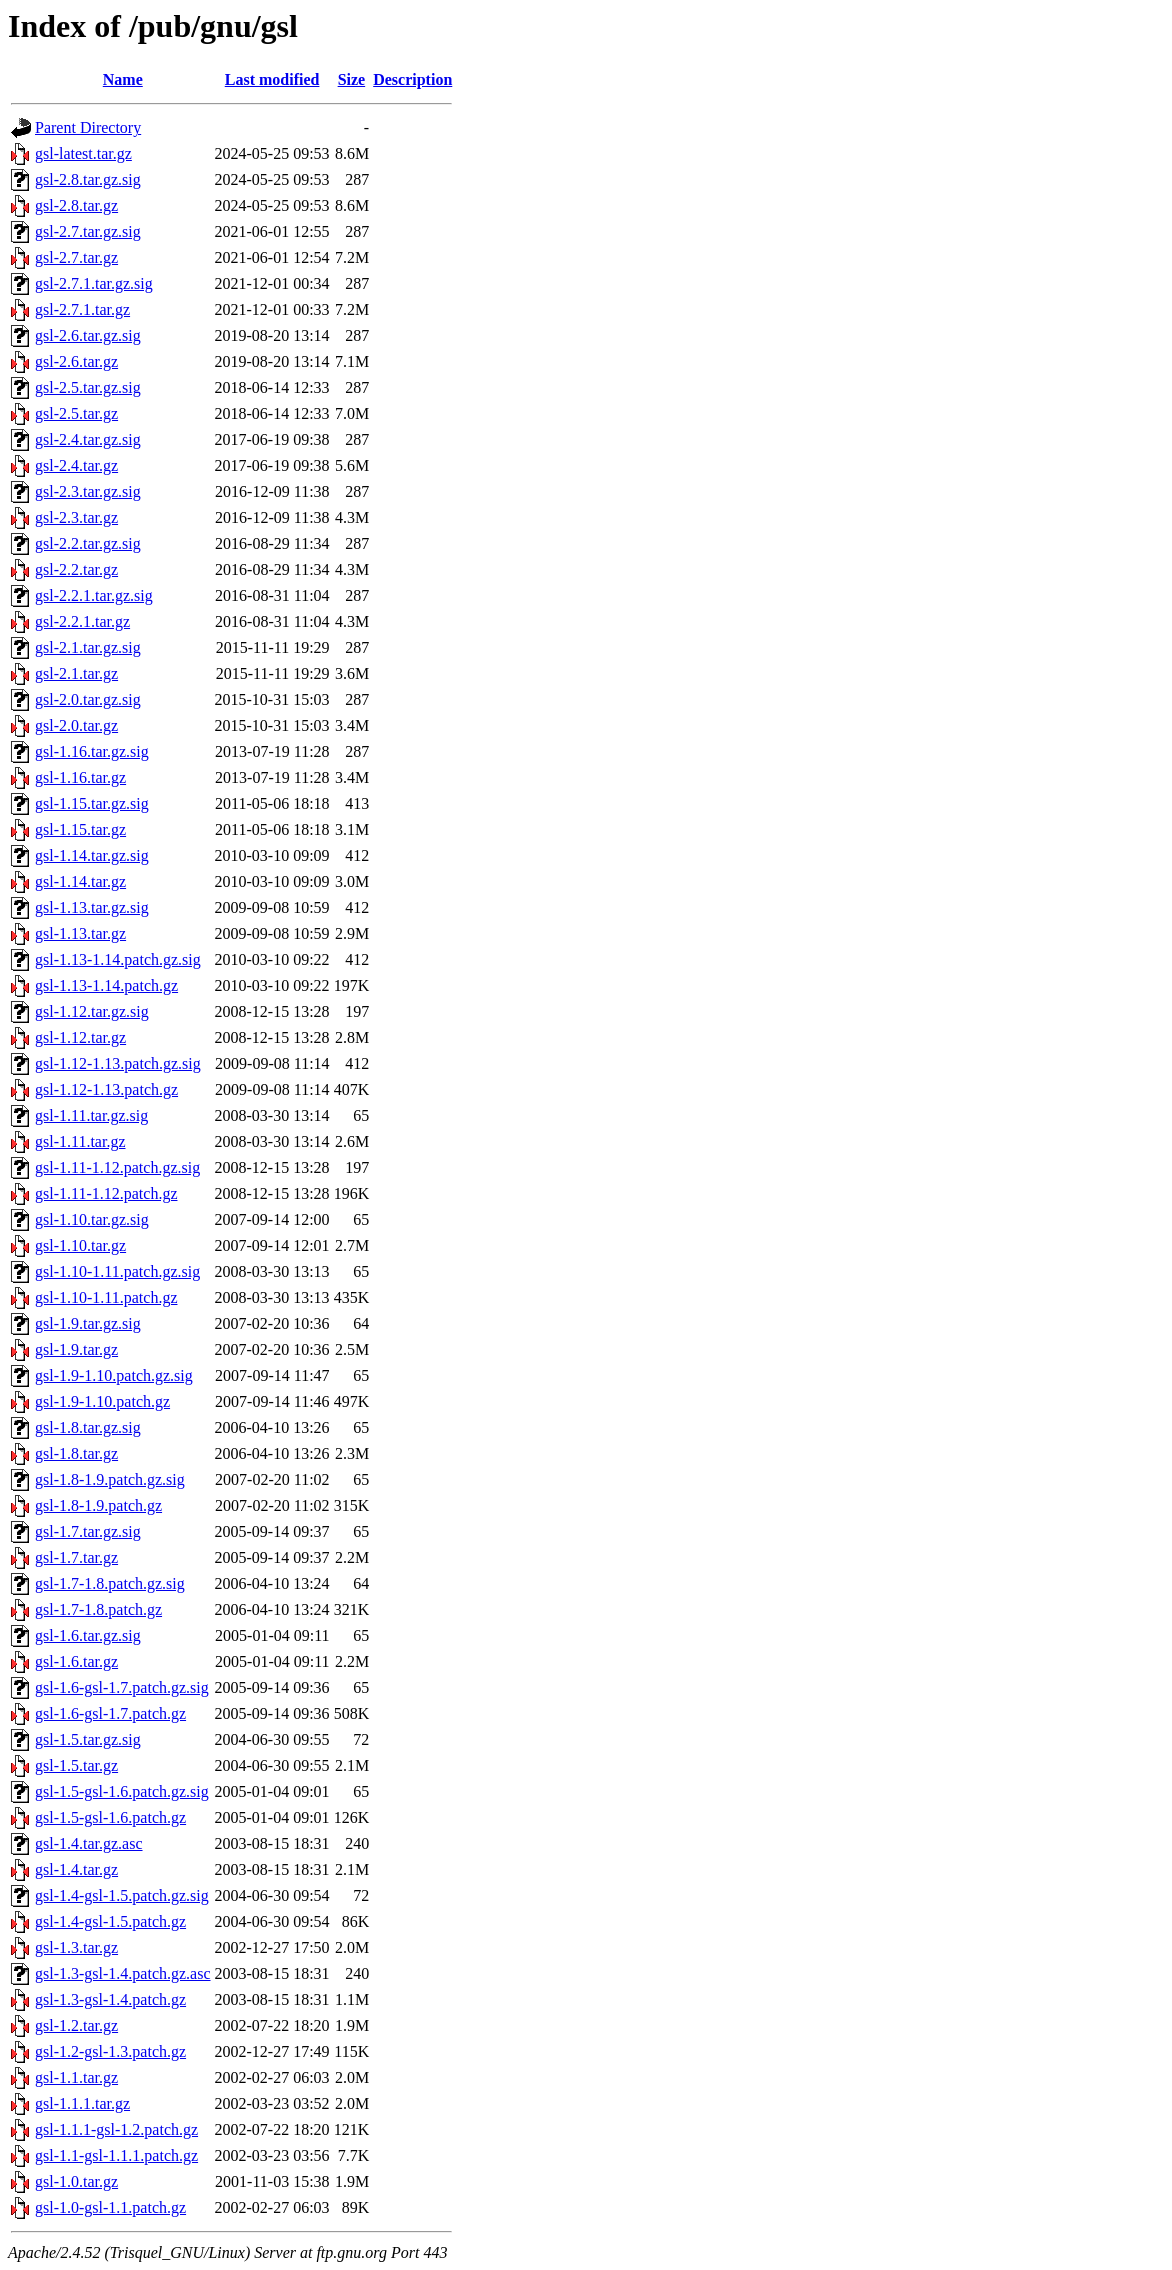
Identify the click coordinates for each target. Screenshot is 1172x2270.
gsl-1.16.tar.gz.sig (92, 751)
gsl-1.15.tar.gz (80, 829)
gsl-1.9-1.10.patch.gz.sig (114, 1375)
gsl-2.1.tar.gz (76, 673)
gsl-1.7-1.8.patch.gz (98, 1609)
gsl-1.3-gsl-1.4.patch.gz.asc (123, 1973)
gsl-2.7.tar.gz (76, 257)
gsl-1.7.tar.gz (76, 1557)
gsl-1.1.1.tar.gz (82, 2103)
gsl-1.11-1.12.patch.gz (106, 1193)
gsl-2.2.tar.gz (76, 569)
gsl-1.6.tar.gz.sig (88, 1635)
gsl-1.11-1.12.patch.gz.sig (117, 1167)
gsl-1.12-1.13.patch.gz (106, 1089)
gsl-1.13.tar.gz (80, 933)
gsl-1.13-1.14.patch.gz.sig (118, 959)
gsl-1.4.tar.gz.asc (89, 1843)
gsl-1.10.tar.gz (80, 1245)
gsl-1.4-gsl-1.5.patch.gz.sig (122, 1895)
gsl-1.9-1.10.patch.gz (102, 1401)
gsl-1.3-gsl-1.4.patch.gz (110, 1999)
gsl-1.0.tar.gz (76, 2181)
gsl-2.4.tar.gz (76, 465)
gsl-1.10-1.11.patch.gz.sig (117, 1271)
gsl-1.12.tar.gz (80, 1037)
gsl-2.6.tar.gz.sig (88, 335)
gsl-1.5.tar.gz (76, 1765)
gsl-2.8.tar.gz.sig (88, 179)
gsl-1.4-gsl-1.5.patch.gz (110, 1921)
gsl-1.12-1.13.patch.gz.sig (118, 1063)
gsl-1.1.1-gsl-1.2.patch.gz (116, 2129)
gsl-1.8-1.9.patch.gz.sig (110, 1479)
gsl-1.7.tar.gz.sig (88, 1531)
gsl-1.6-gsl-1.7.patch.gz (110, 1713)
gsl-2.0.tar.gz (76, 725)
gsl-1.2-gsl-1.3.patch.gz (110, 2051)
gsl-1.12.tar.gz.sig (92, 1011)
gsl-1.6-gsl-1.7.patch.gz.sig (122, 1687)
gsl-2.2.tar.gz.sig (88, 543)
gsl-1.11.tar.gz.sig (91, 1115)
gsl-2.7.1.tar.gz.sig (94, 283)
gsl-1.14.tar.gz (80, 881)
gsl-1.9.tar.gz (76, 1349)
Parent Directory (88, 127)
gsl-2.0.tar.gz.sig (88, 699)
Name (123, 79)
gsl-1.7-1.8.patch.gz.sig (110, 1583)
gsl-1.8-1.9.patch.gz (98, 1505)
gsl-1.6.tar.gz (76, 1661)
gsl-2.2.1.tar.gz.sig (94, 595)
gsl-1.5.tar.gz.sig (88, 1739)
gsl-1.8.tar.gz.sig (88, 1427)
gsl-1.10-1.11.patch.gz (106, 1297)
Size (352, 79)
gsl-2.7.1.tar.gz (82, 309)
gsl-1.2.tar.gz (76, 2025)
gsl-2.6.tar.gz (76, 361)
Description (412, 79)
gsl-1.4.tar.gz (76, 1869)
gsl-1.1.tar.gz (76, 2077)
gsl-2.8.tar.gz (76, 205)
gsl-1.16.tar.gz (80, 777)
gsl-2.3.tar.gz (76, 517)
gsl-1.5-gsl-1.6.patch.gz (110, 1817)
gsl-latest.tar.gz (83, 153)
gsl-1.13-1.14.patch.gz (106, 985)
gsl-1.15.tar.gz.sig (92, 803)
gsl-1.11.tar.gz (80, 1141)
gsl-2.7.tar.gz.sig (88, 231)
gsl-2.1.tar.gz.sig (88, 647)
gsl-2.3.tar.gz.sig (88, 491)
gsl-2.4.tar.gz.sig (88, 439)
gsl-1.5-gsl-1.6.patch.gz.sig (122, 1791)
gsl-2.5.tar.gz (76, 413)
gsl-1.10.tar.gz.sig (92, 1219)
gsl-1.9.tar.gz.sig (88, 1323)
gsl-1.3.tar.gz (76, 1947)
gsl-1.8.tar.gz (76, 1453)
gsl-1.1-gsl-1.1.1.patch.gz (116, 2155)
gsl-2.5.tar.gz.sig (88, 387)
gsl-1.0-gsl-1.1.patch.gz (110, 2207)
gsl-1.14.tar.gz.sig (92, 855)
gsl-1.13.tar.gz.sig (92, 907)
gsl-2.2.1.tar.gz (82, 621)
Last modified (272, 79)
